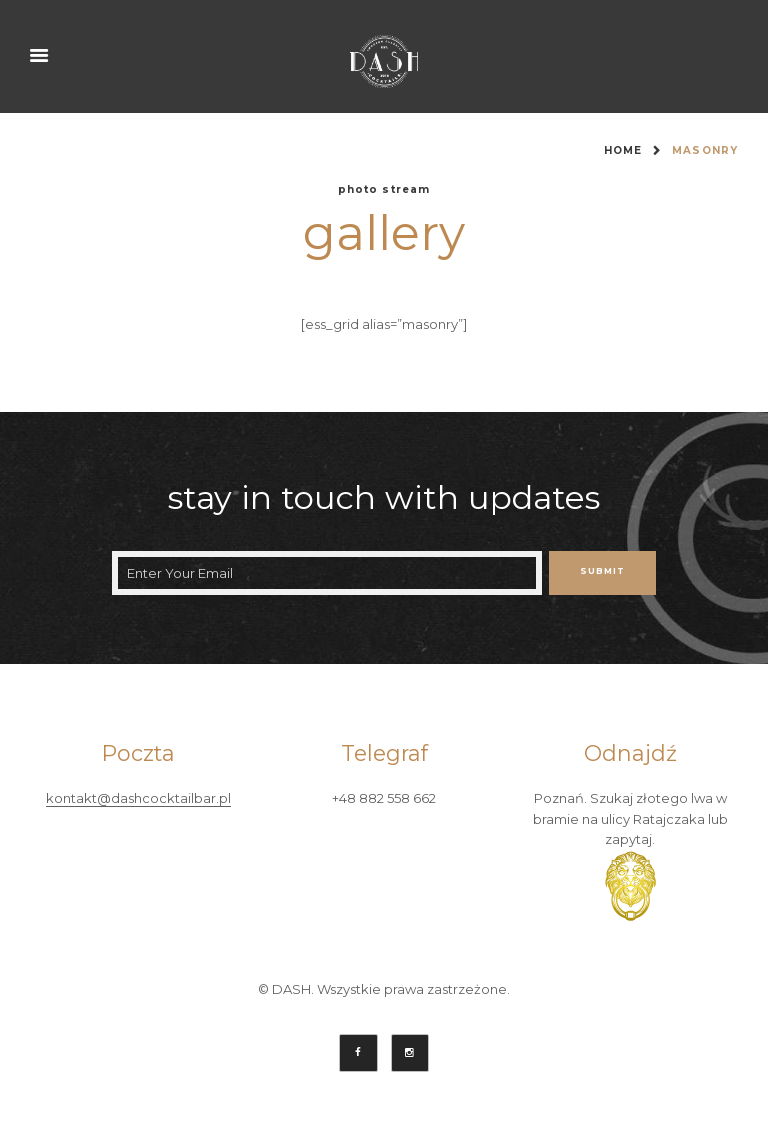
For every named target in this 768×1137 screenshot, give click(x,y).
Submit (602, 571)
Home (623, 150)
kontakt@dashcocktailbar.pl (138, 798)
